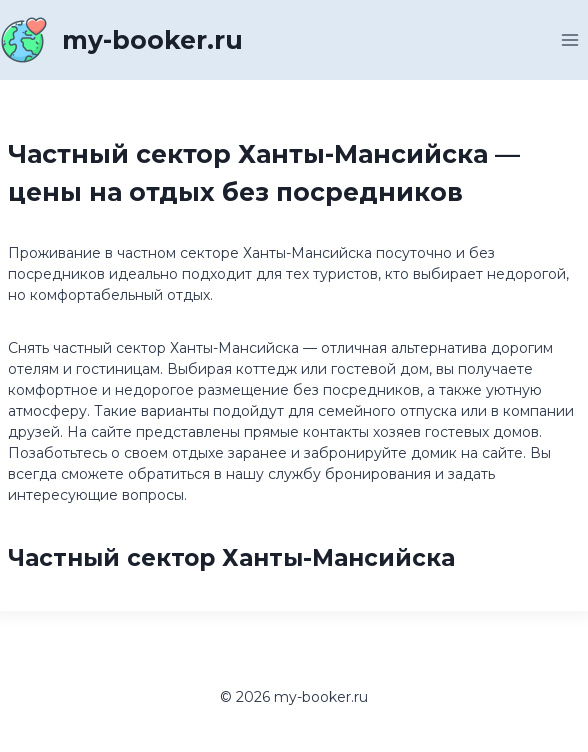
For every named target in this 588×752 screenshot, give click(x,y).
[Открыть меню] (569, 39)
